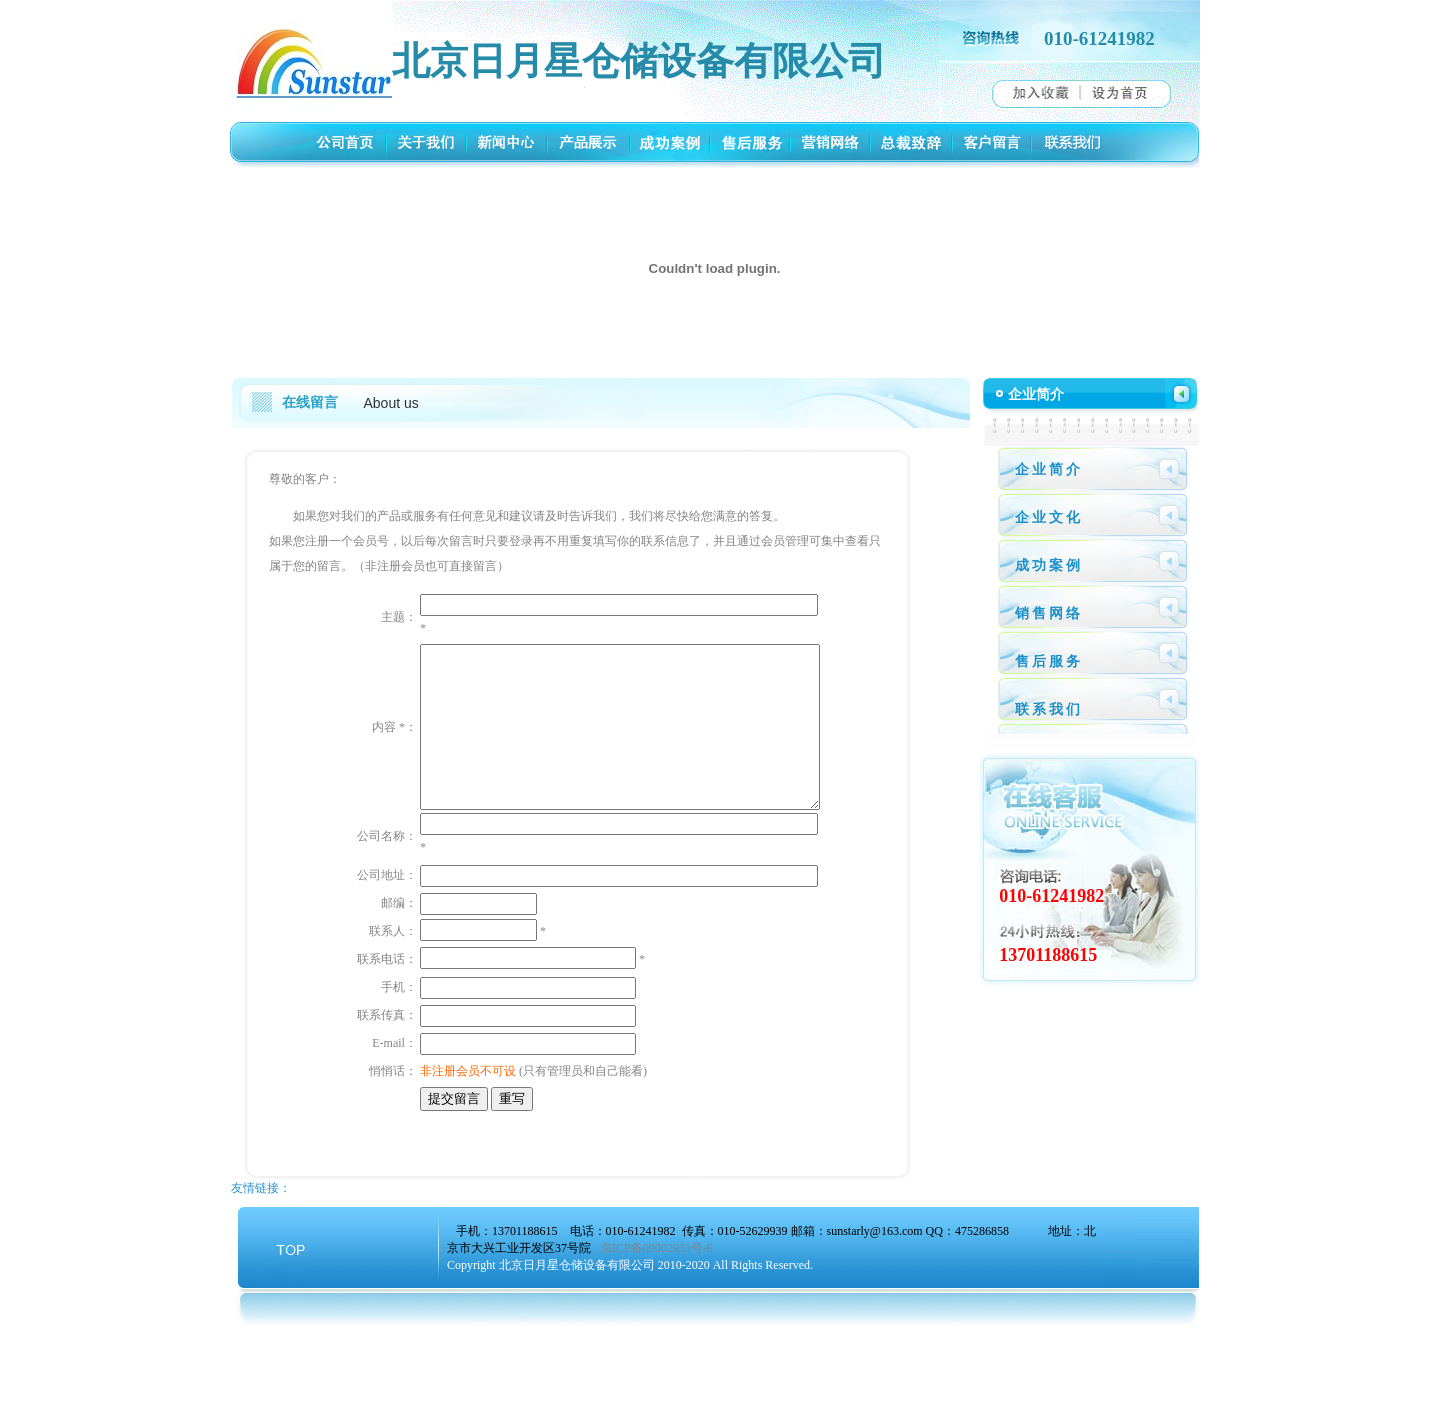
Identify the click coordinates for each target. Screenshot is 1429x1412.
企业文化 (1049, 517)
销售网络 (1049, 613)
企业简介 (1049, 469)
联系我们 (1049, 709)
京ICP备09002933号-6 (656, 1334)
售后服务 (1049, 661)
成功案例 (1049, 565)
